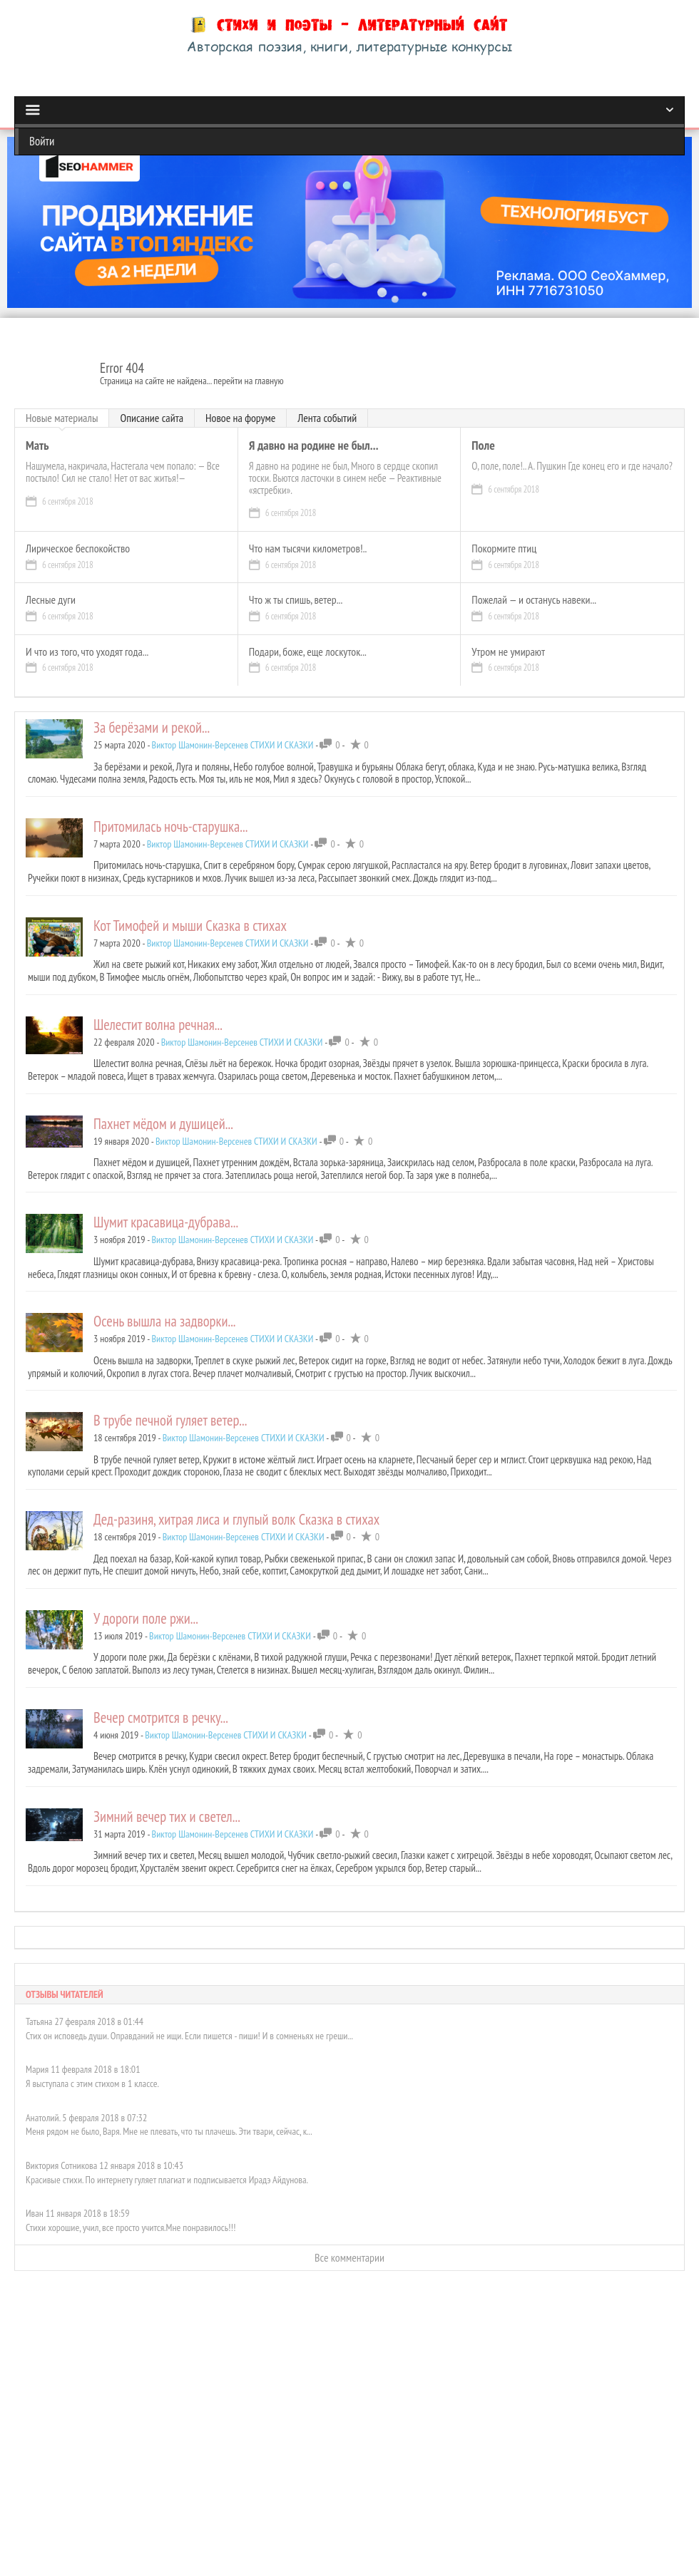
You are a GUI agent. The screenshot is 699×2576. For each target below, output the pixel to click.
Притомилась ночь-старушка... (170, 826)
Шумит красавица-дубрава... (165, 1222)
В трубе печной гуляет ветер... (170, 1420)
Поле (482, 445)
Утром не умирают (508, 652)
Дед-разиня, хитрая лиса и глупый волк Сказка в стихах (236, 1519)
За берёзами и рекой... (151, 727)
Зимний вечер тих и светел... (166, 1816)
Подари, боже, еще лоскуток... (308, 652)
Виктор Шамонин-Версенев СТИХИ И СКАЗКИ (233, 744)
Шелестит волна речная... (158, 1024)
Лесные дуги (51, 600)
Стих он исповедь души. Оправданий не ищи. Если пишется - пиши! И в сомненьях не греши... (189, 2035)
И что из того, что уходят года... (87, 652)
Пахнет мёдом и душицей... (163, 1123)
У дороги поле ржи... (145, 1618)
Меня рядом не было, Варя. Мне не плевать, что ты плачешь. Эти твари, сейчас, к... (169, 2131)
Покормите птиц (503, 548)
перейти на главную (248, 380)
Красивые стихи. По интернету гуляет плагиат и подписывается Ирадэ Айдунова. (167, 2179)
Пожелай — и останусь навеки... (533, 600)
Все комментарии (349, 2257)
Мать (37, 445)
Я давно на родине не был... (314, 445)
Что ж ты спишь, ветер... (296, 600)
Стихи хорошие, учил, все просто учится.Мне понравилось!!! (130, 2227)
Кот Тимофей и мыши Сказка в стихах (190, 925)
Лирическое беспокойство (78, 548)
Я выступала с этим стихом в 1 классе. (92, 2083)
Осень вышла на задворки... (164, 1321)
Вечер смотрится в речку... (160, 1717)
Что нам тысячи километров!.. (308, 548)
